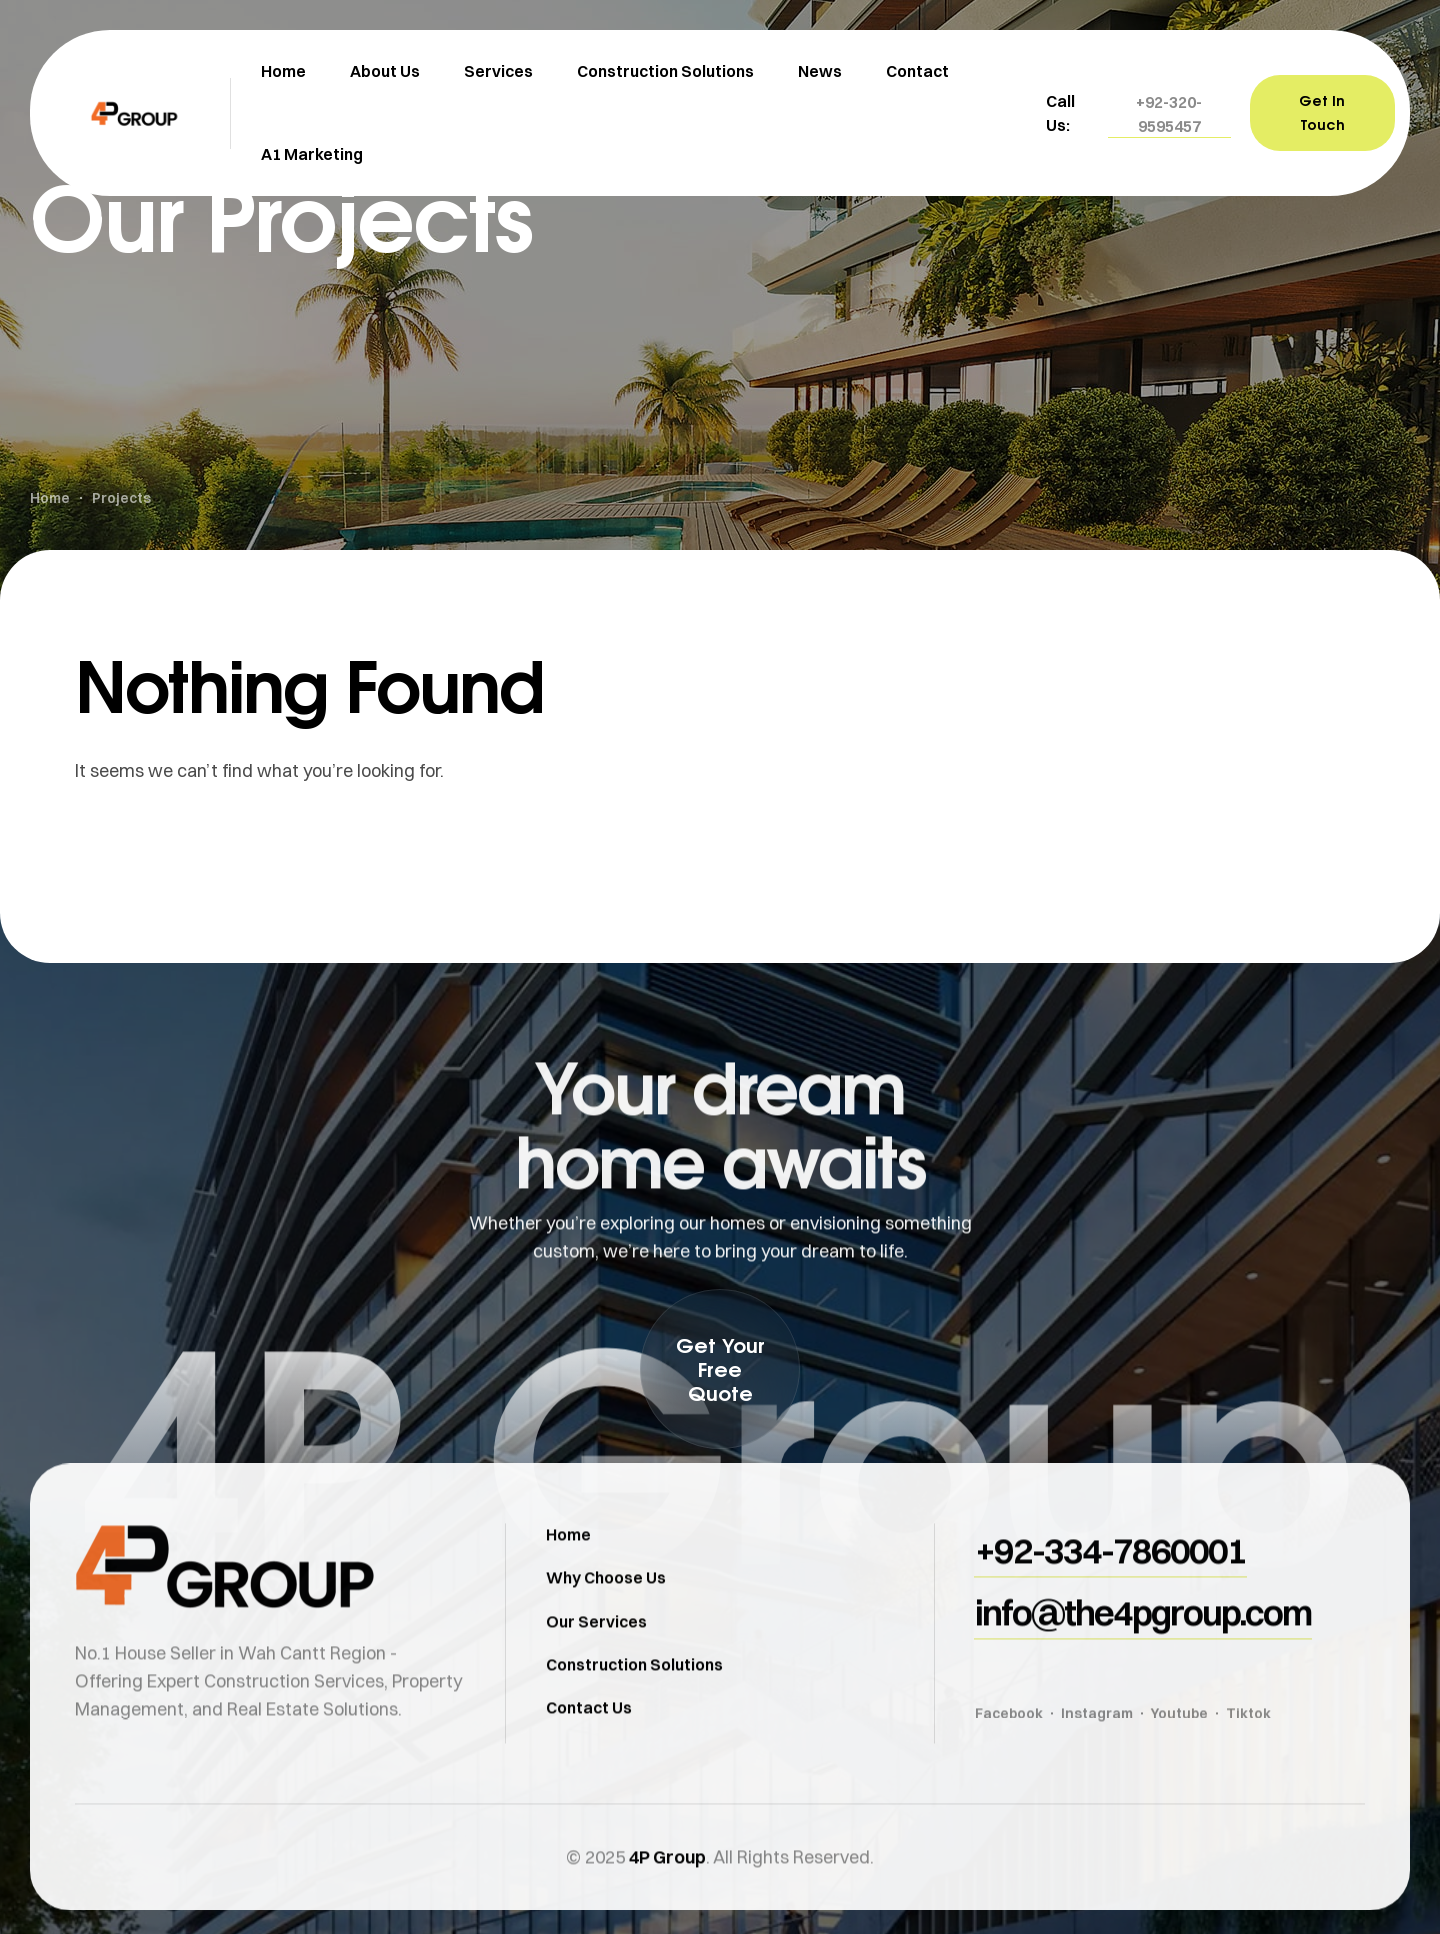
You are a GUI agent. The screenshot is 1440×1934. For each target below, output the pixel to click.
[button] (1169, 114)
